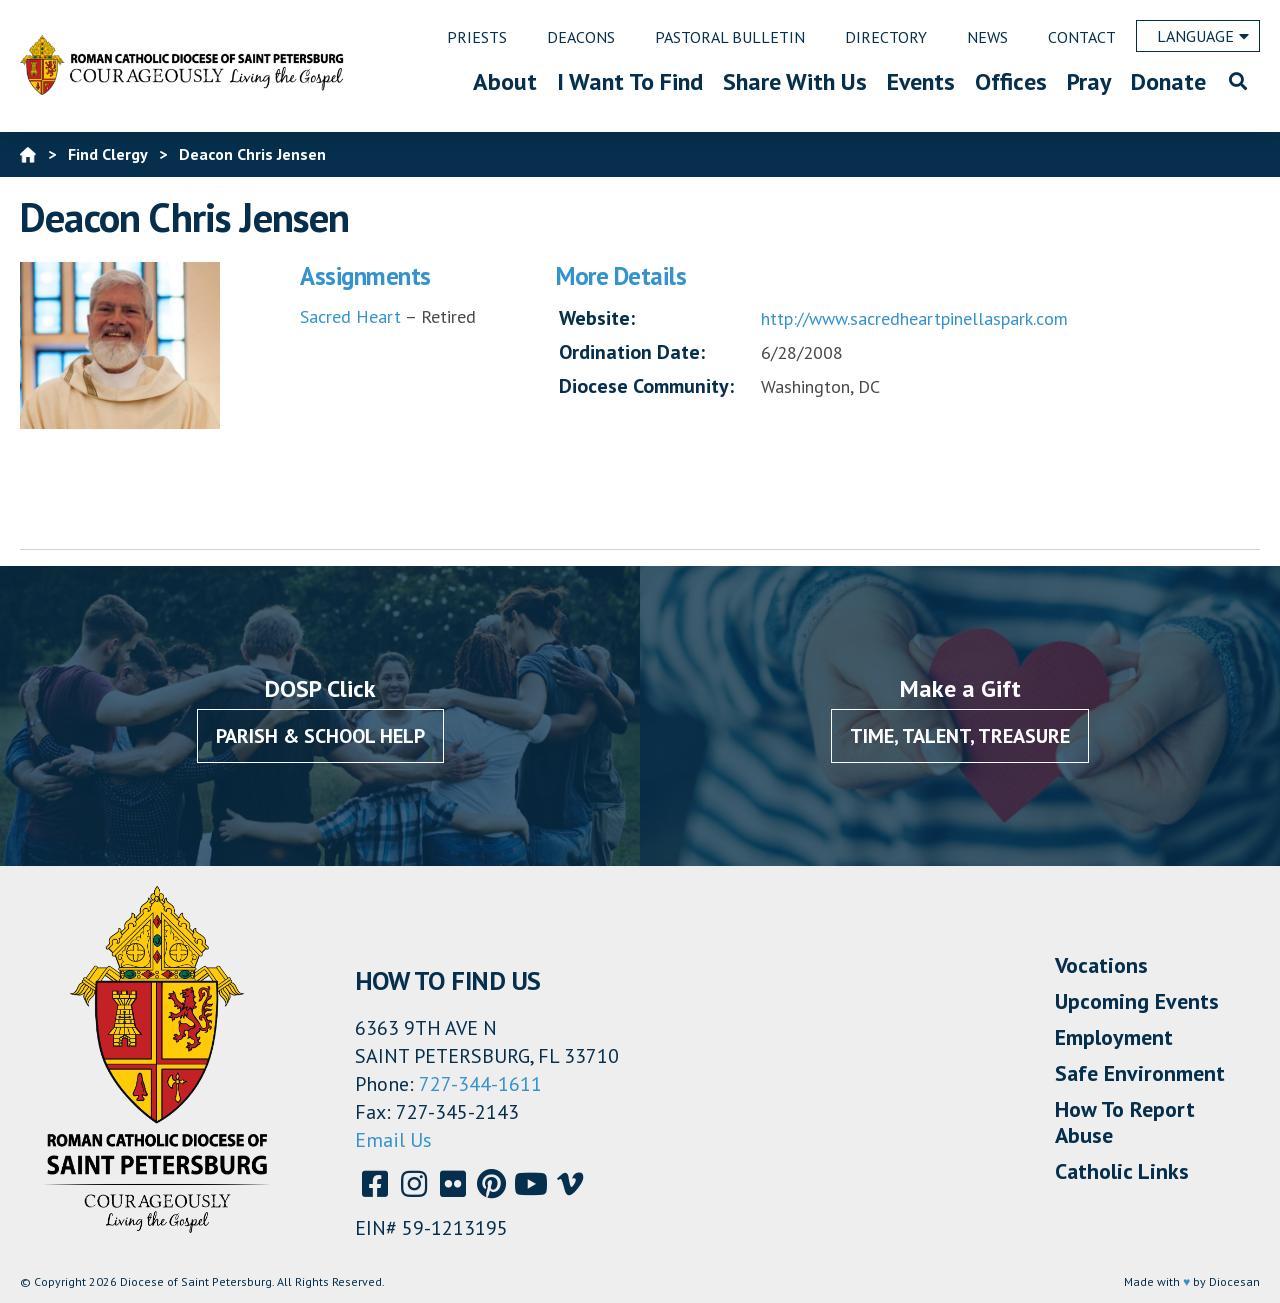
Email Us (393, 1140)
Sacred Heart (350, 316)
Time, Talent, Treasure (960, 736)
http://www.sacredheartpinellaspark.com (914, 318)
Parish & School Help (320, 736)
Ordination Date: (632, 352)
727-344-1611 (480, 1084)
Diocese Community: (646, 386)
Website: (597, 318)
